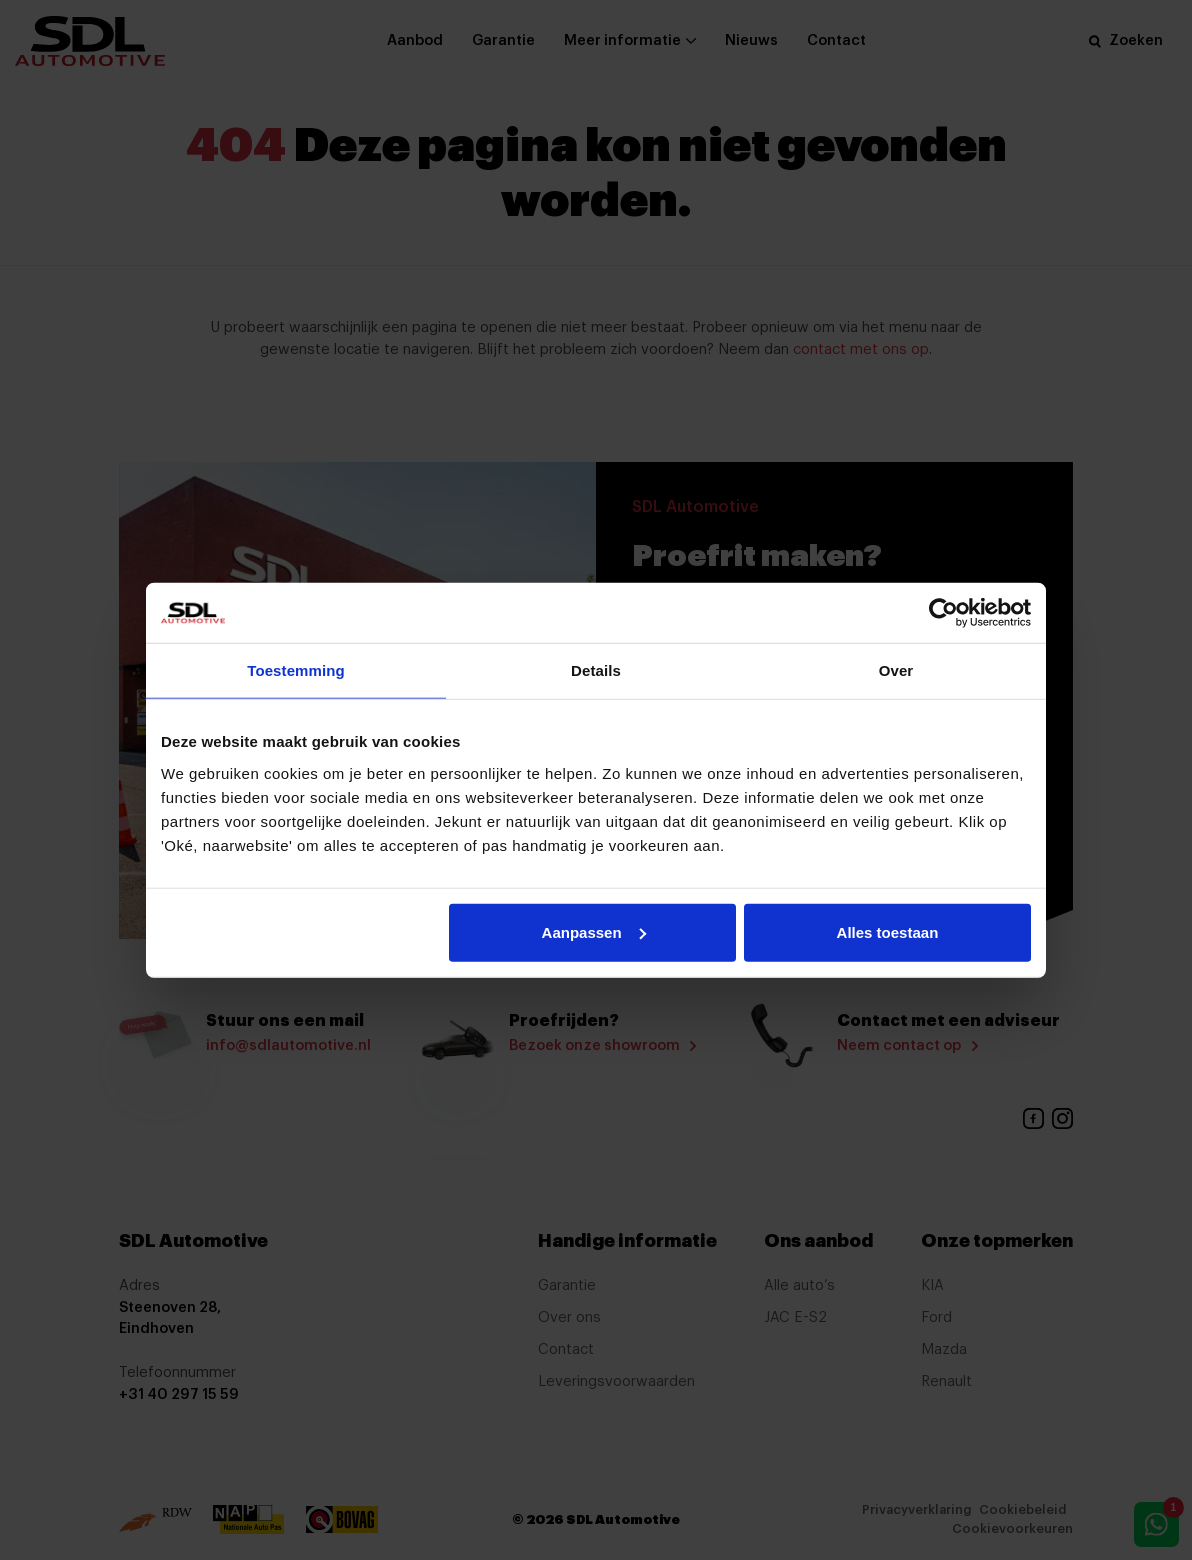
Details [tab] (596, 670)
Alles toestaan (888, 931)
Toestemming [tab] (296, 670)
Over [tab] (896, 670)
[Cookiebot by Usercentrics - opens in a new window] (943, 613)
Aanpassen (594, 931)
